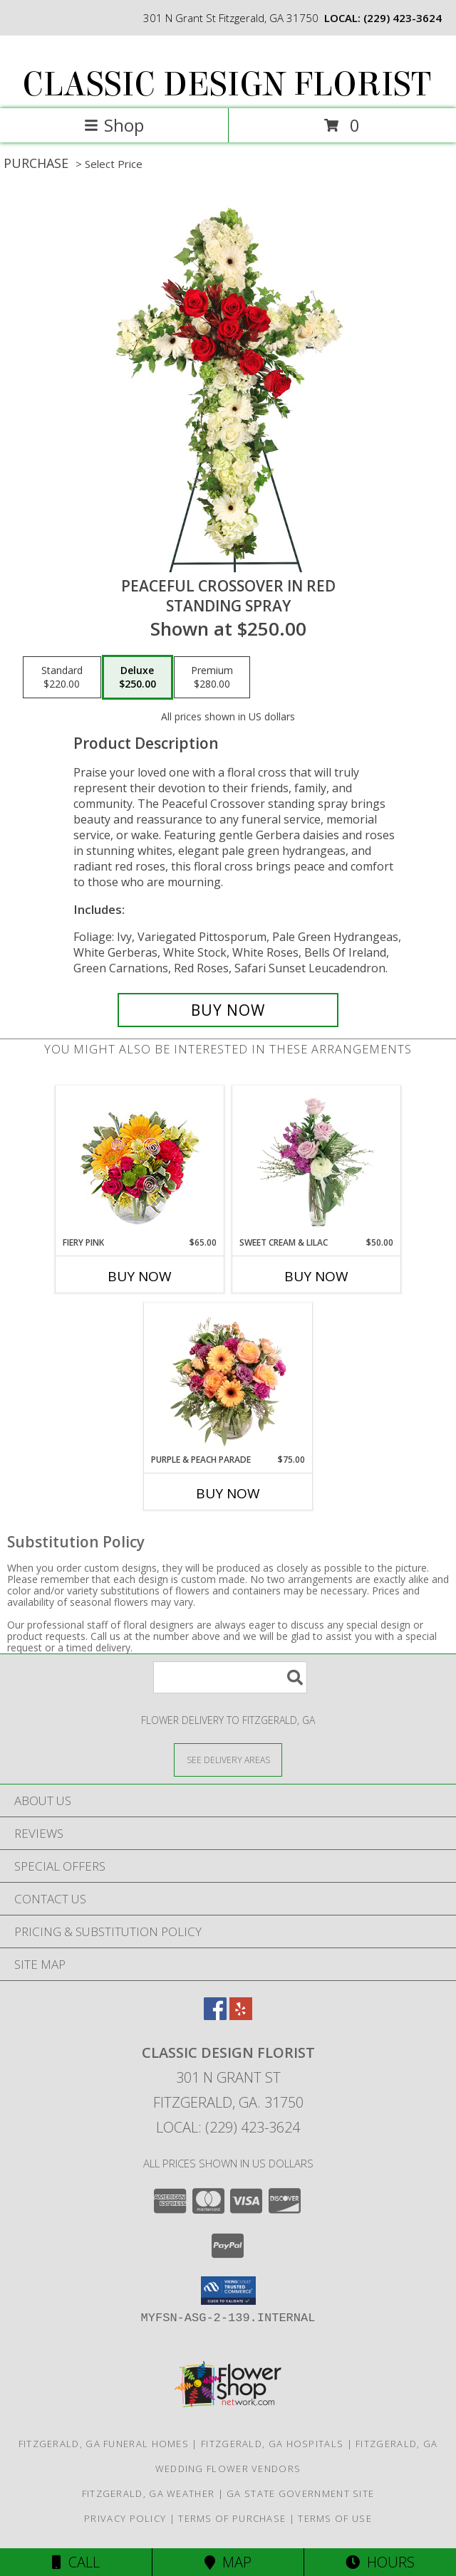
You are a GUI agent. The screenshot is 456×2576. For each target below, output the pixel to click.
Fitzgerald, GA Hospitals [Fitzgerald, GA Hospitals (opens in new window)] (272, 2443)
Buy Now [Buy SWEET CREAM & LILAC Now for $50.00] (316, 1276)
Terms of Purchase (232, 2518)
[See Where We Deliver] (228, 1759)
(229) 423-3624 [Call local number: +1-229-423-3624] (402, 18)
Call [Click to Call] (76, 2562)
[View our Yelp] (240, 2015)
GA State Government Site (300, 2493)
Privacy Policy (125, 2518)
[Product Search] (230, 1677)
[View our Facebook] (215, 2015)
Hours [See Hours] (380, 2562)
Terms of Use (335, 2518)
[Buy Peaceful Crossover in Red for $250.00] (228, 1010)
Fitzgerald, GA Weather (148, 2493)
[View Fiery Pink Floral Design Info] (140, 1161)
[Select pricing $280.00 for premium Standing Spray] (212, 677)
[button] (228, 2290)
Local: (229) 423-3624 (228, 2127)
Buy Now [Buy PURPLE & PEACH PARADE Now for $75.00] (228, 1493)
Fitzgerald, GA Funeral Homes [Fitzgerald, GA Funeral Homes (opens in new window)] (104, 2443)
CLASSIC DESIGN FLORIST (226, 84)
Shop (114, 125)
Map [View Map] (228, 2562)
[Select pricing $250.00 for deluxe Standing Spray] (137, 677)
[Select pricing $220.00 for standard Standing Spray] (62, 677)
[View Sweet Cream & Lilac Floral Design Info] (316, 1161)
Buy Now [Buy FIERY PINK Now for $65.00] (140, 1276)
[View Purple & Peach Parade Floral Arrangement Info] (228, 1378)
